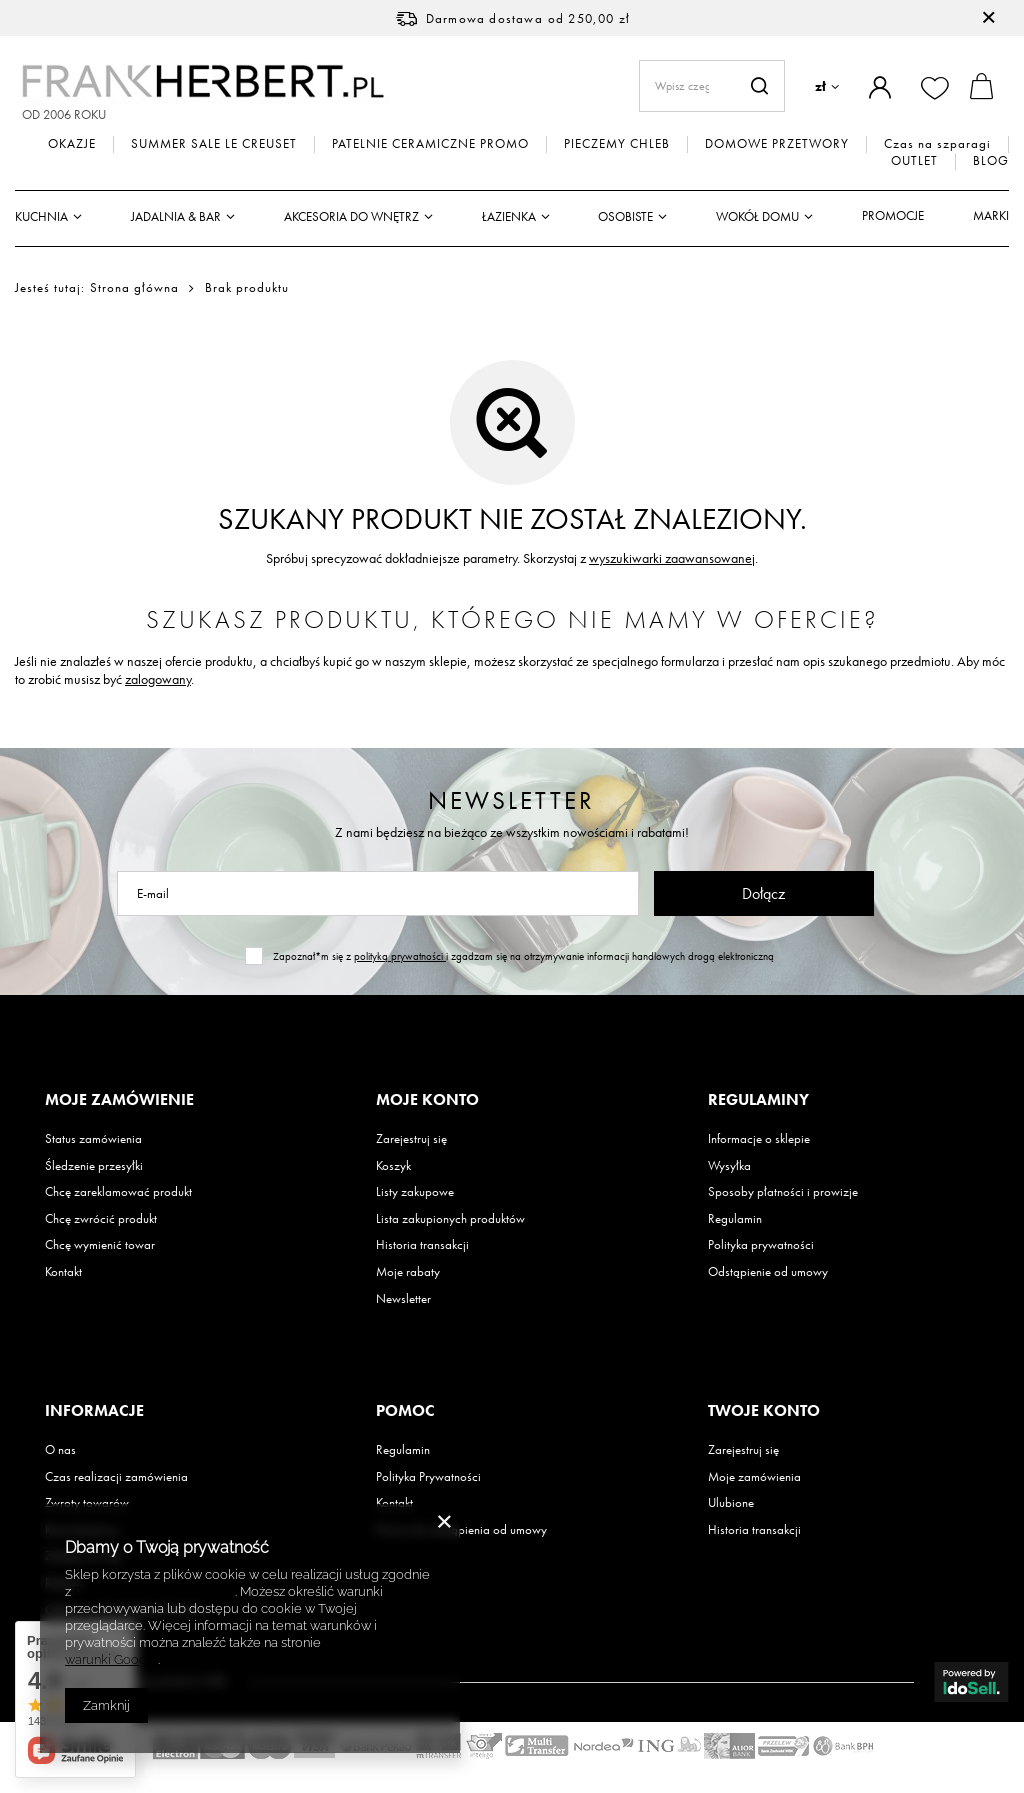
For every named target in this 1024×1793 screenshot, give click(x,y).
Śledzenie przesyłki (94, 1166)
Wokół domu (757, 216)
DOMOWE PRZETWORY (777, 144)
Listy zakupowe (415, 1192)
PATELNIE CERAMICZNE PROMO (430, 144)
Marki (991, 215)
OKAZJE (72, 144)
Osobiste (625, 216)
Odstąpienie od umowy (768, 1272)
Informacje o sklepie (759, 1139)
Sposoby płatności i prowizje (783, 1192)
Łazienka (509, 216)
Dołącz (763, 893)
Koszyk (393, 1166)
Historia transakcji (422, 1245)
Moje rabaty (408, 1272)
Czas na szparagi (937, 144)
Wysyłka (729, 1166)
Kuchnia (41, 216)
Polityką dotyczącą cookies (154, 1591)
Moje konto (427, 1100)
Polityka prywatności (761, 1245)
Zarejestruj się (411, 1139)
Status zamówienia (93, 1139)
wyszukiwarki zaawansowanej (672, 558)
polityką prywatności (400, 956)
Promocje (893, 215)
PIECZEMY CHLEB (617, 144)
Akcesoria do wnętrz (351, 216)
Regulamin (735, 1219)
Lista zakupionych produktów (450, 1219)
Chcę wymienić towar (100, 1245)
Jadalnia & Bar (176, 216)
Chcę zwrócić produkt (101, 1219)
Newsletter (511, 800)
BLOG (991, 161)
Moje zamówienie (119, 1100)
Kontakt (63, 1272)
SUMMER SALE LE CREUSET (214, 144)
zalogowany (158, 679)
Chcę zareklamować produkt (118, 1192)
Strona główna (134, 287)
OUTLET (914, 161)
